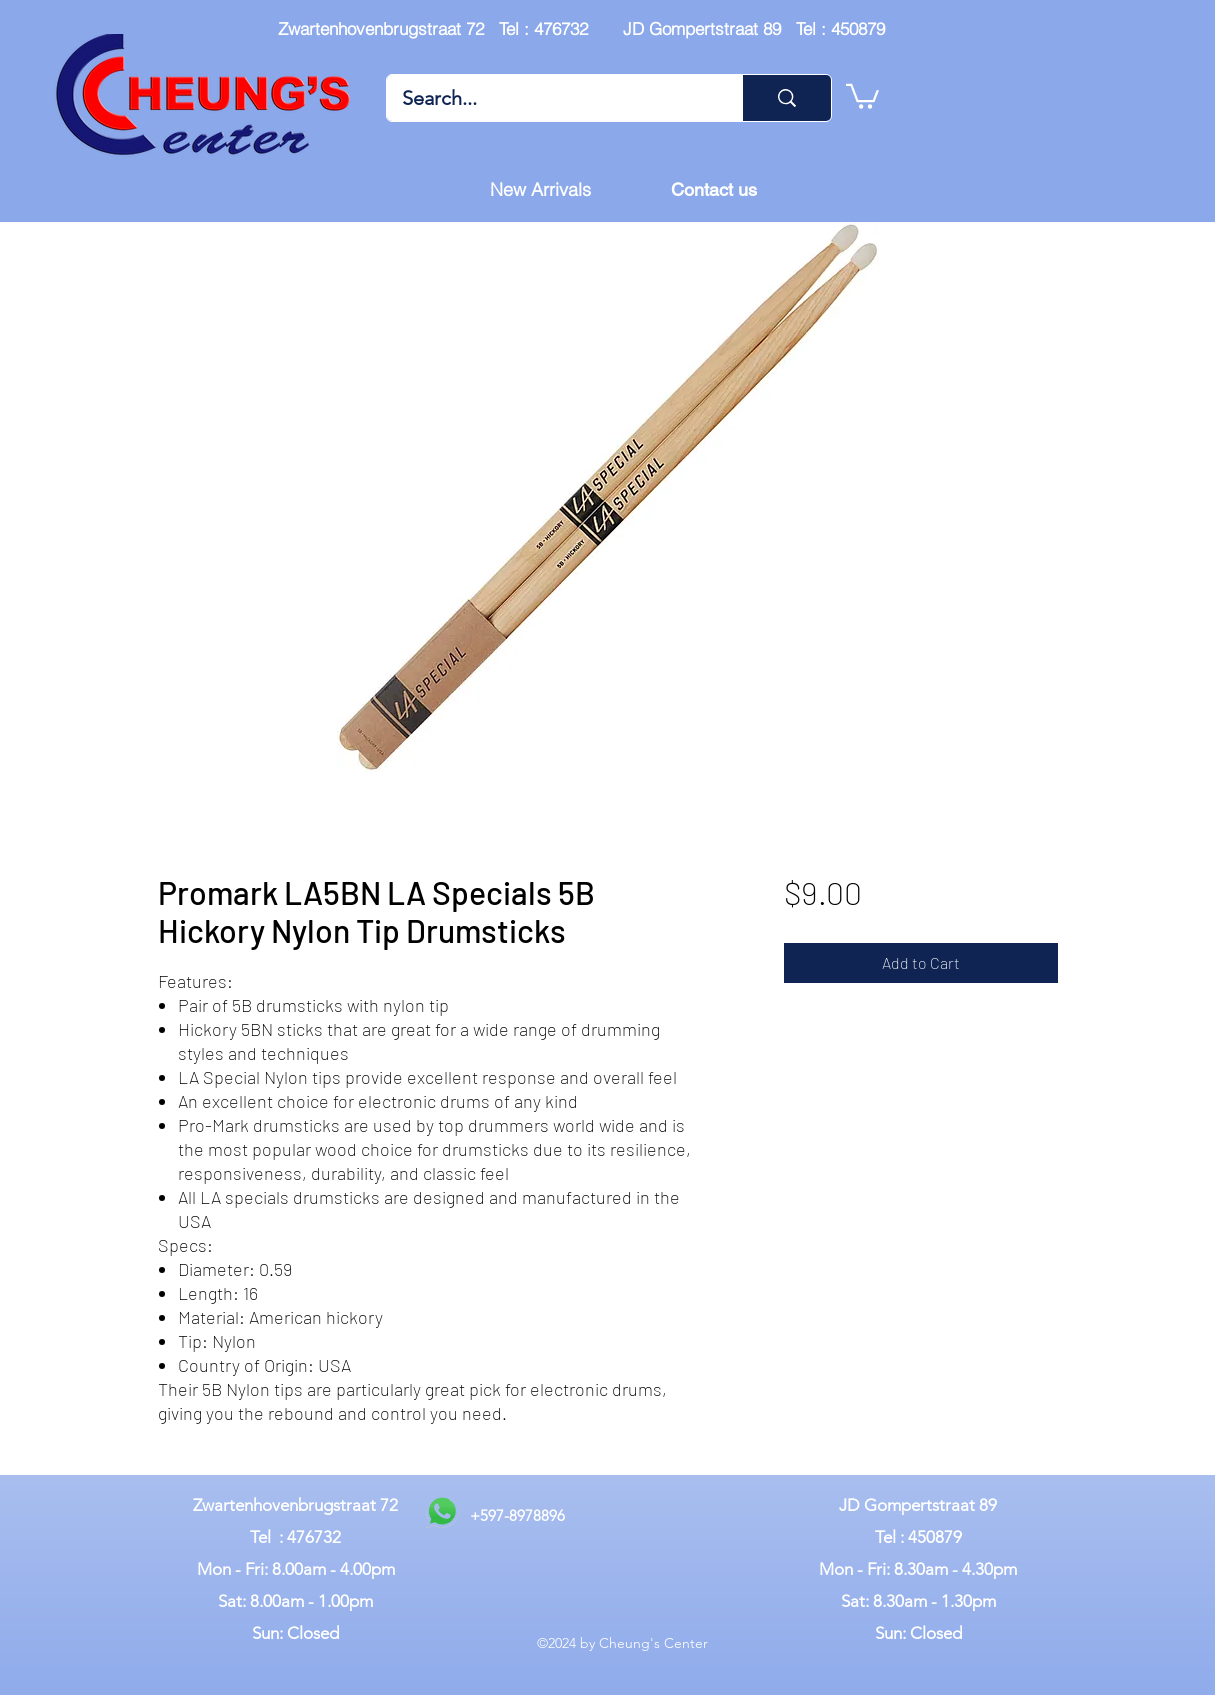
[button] (862, 95)
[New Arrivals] (541, 190)
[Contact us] (714, 190)
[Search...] (551, 98)
